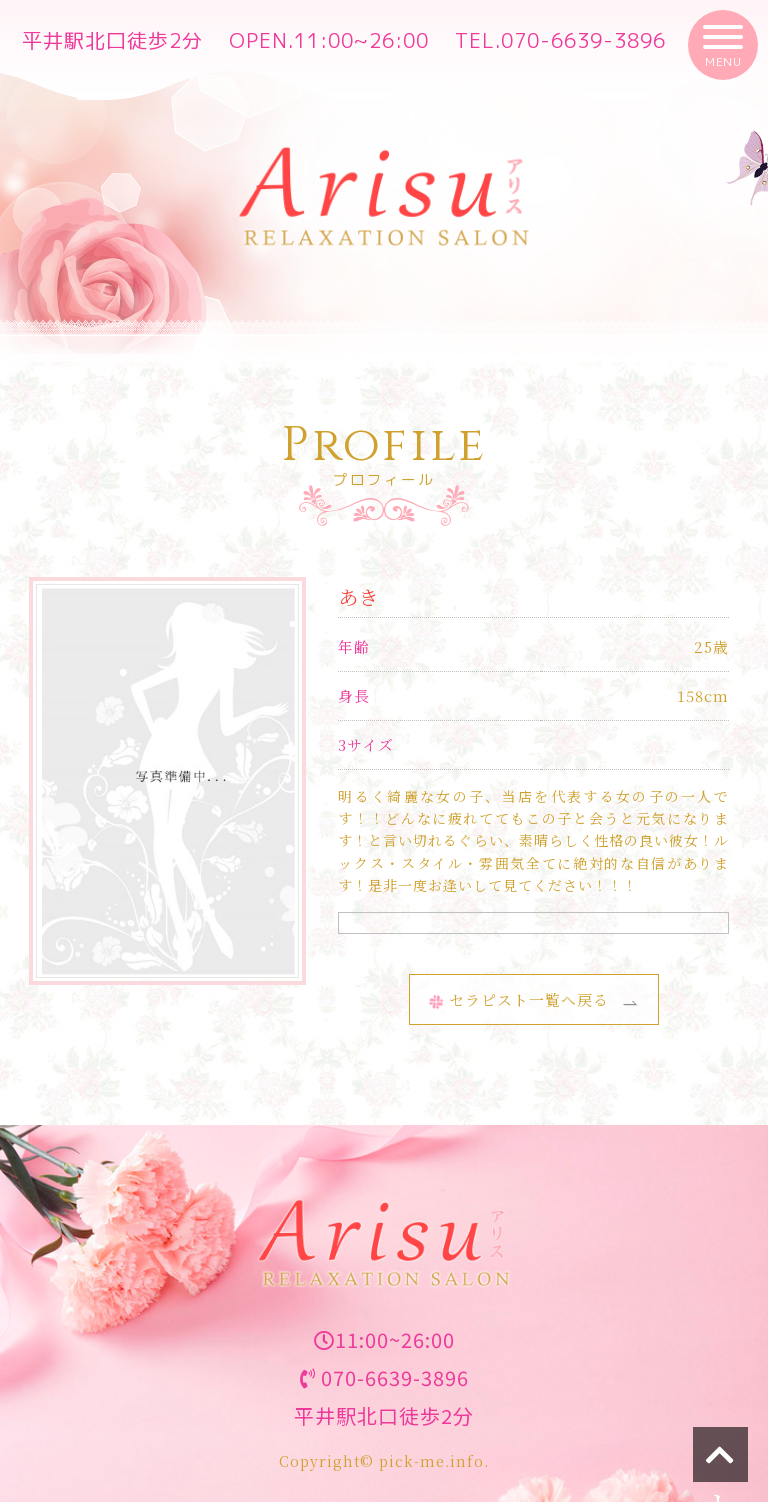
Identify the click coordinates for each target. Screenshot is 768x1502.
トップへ (720, 1460)
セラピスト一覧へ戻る (519, 999)
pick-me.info (431, 1461)
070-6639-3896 (583, 40)
